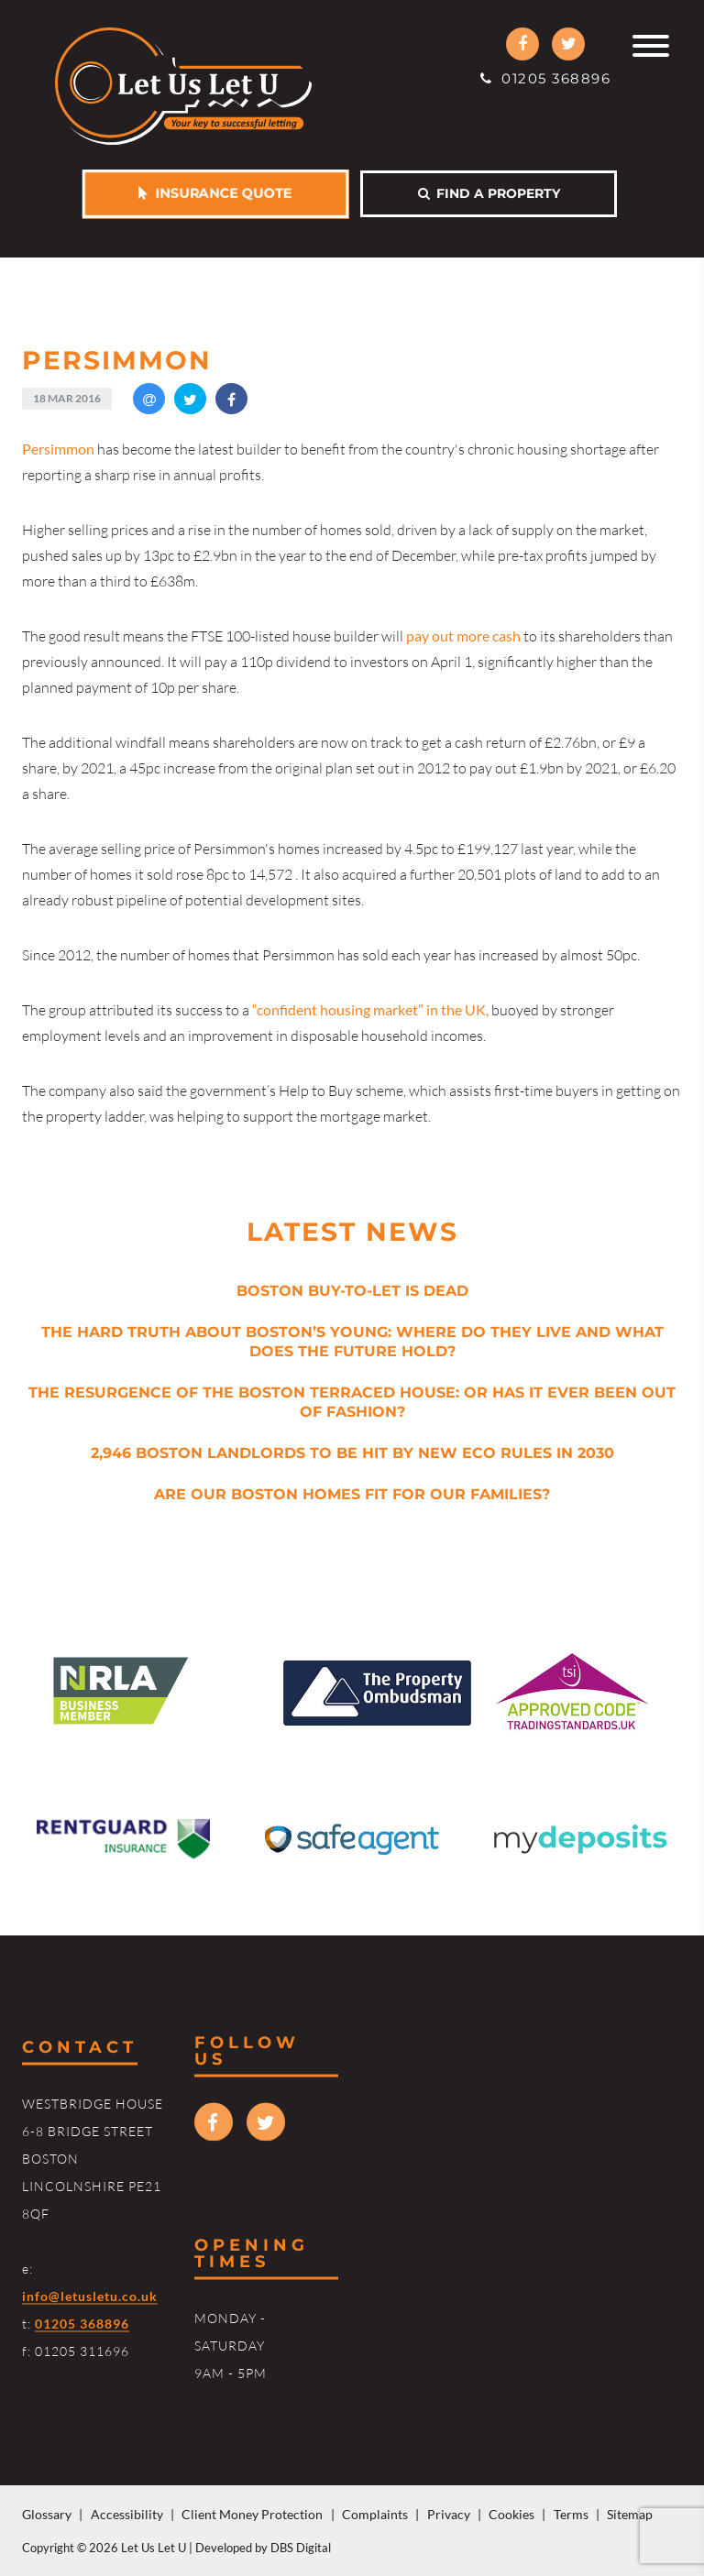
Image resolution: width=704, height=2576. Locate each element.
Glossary (47, 2514)
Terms (571, 2514)
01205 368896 (545, 78)
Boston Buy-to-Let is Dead (352, 1290)
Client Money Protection (252, 2514)
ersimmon (58, 448)
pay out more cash (463, 635)
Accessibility (127, 2514)
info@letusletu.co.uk (90, 2295)
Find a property (489, 193)
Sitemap (630, 2514)
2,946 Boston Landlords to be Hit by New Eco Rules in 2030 (352, 1453)
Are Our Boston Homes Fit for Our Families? (352, 1494)
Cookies (511, 2514)
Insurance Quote (215, 193)
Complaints (375, 2514)
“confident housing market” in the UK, (370, 1009)
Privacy (448, 2514)
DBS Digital (300, 2547)
